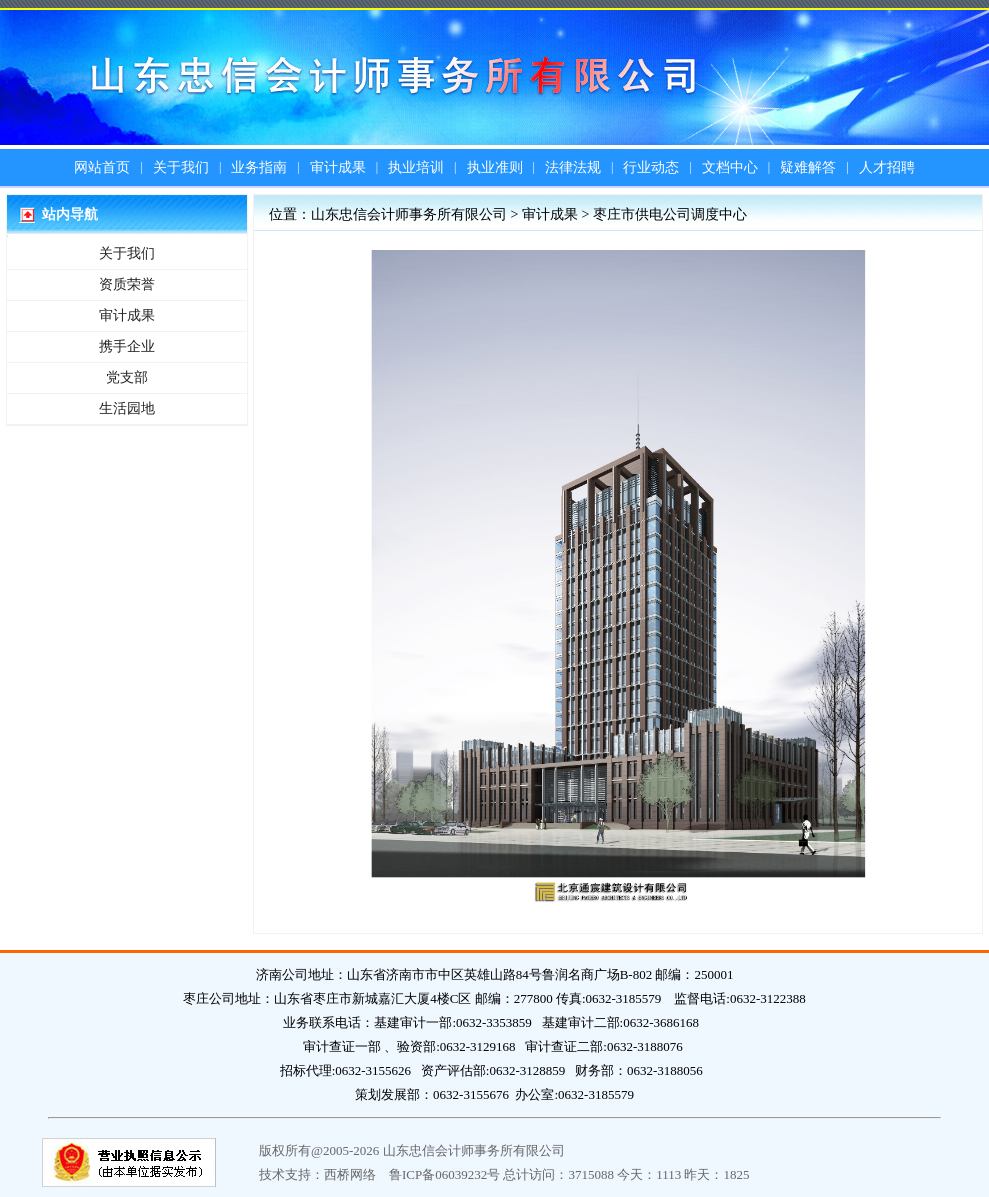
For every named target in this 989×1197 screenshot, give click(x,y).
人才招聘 (887, 167)
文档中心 (730, 167)
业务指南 (259, 167)
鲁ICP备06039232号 (444, 1174)
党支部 (127, 377)
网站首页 (102, 167)
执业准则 (495, 167)
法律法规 (573, 167)
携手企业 (127, 346)
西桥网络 (350, 1174)
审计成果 (338, 167)
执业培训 (416, 167)
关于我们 (181, 167)
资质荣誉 (127, 284)
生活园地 (127, 408)
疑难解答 (808, 167)
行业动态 (651, 167)
